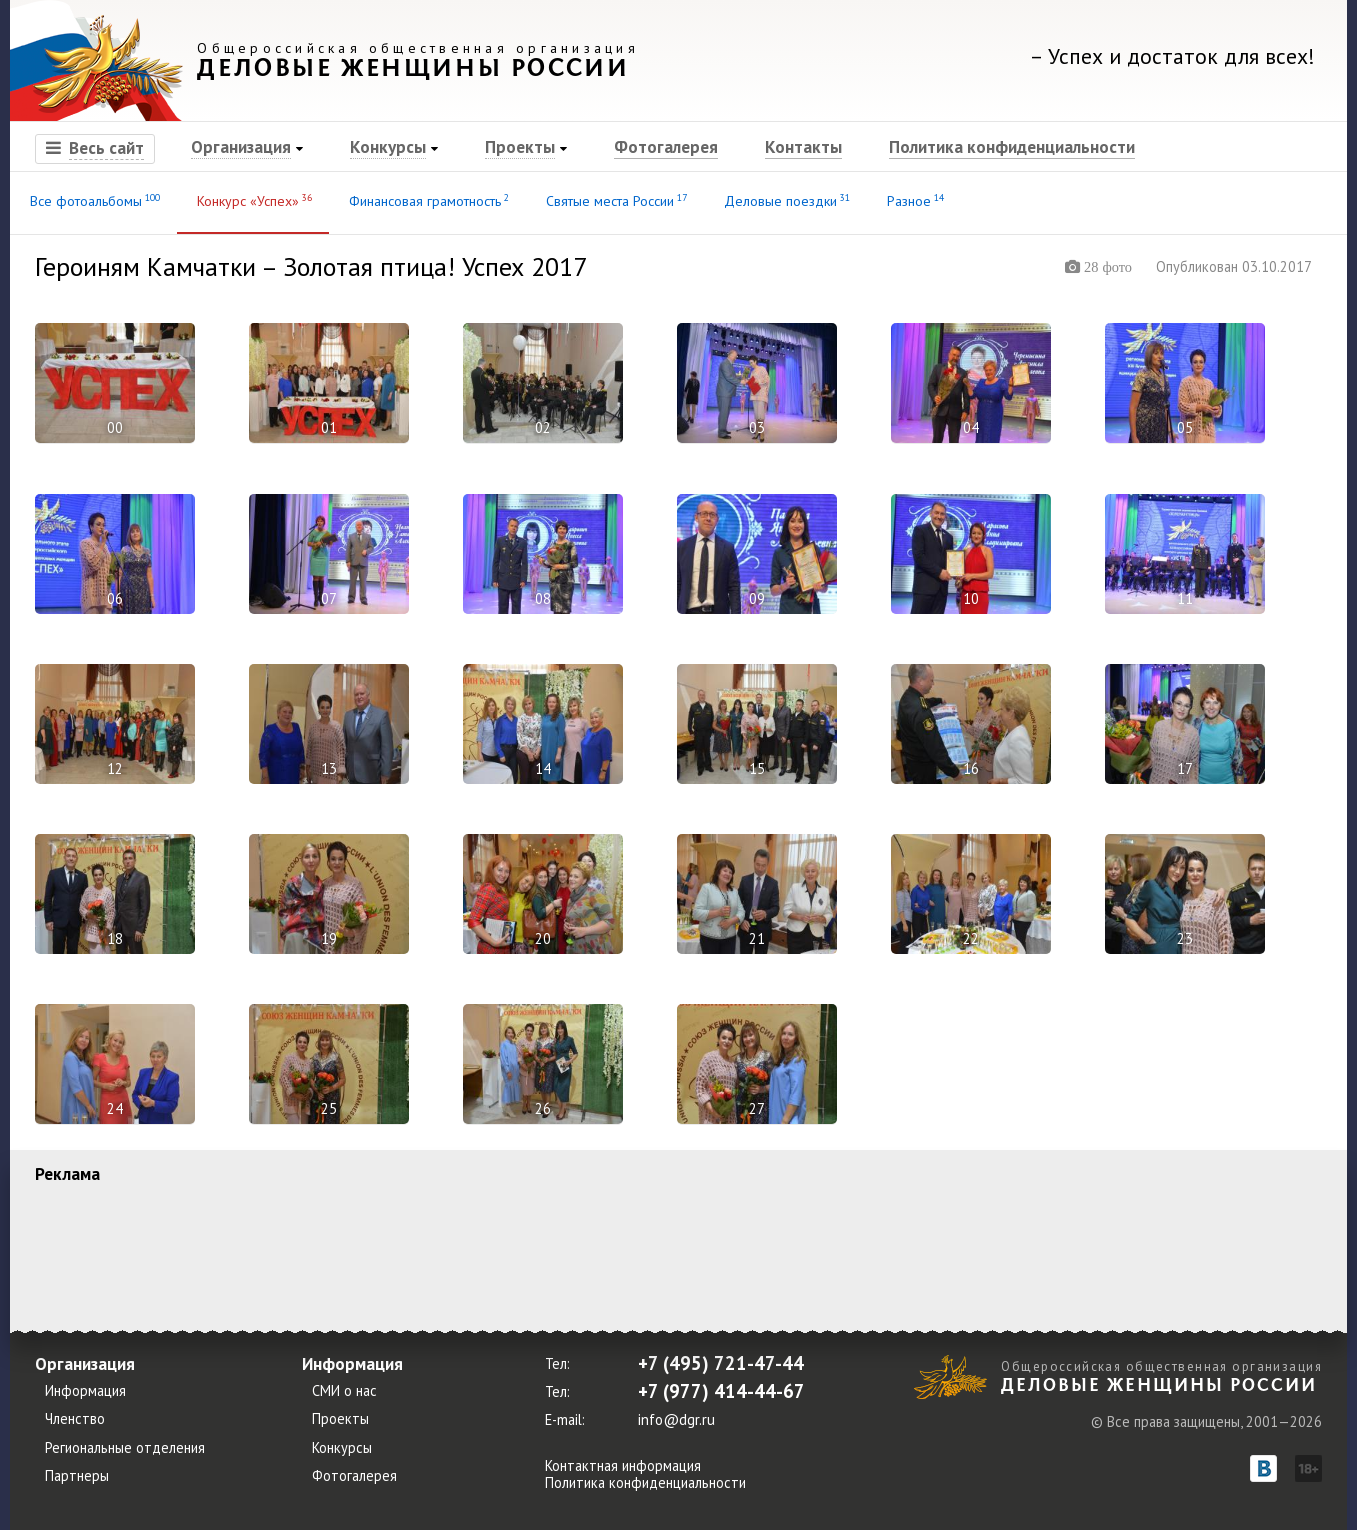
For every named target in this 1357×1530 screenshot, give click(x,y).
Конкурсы (388, 146)
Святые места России (615, 201)
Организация (241, 146)
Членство (75, 1419)
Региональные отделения (125, 1448)
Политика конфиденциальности (1012, 146)
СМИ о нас (344, 1391)
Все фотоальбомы (93, 201)
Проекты (520, 146)
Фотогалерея (666, 146)
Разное (914, 201)
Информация (85, 1391)
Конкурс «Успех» (253, 201)
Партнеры (77, 1476)
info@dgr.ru (676, 1419)
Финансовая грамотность (427, 201)
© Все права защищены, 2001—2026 (1206, 1421)
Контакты (803, 146)
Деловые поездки (785, 201)
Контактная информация (623, 1465)
